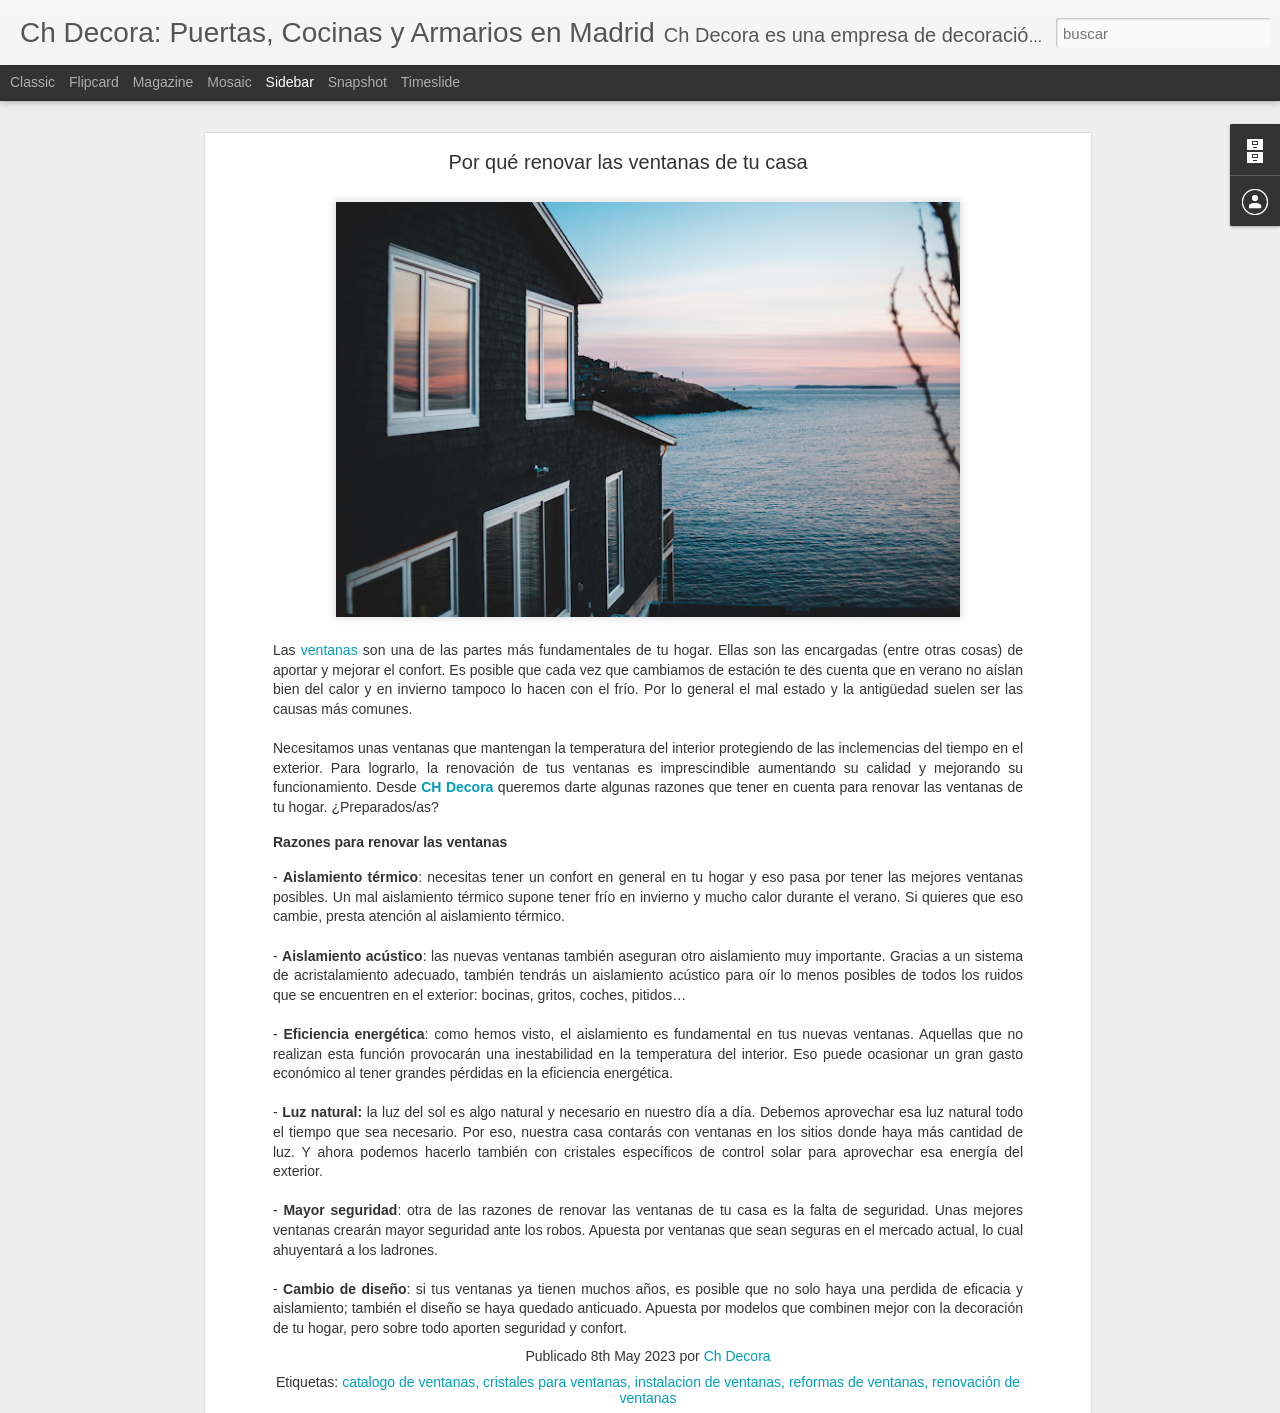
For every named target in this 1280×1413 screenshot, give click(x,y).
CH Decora (457, 715)
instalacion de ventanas (708, 1311)
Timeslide (430, 82)
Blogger (717, 1402)
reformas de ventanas (856, 1311)
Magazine (163, 82)
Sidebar (290, 82)
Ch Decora (737, 1285)
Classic (32, 82)
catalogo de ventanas (408, 1311)
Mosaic (229, 82)
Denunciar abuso (784, 1402)
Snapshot (357, 82)
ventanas (329, 578)
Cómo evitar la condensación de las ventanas (170, 1382)
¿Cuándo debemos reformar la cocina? (153, 1337)
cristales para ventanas (555, 1311)
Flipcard (94, 82)
